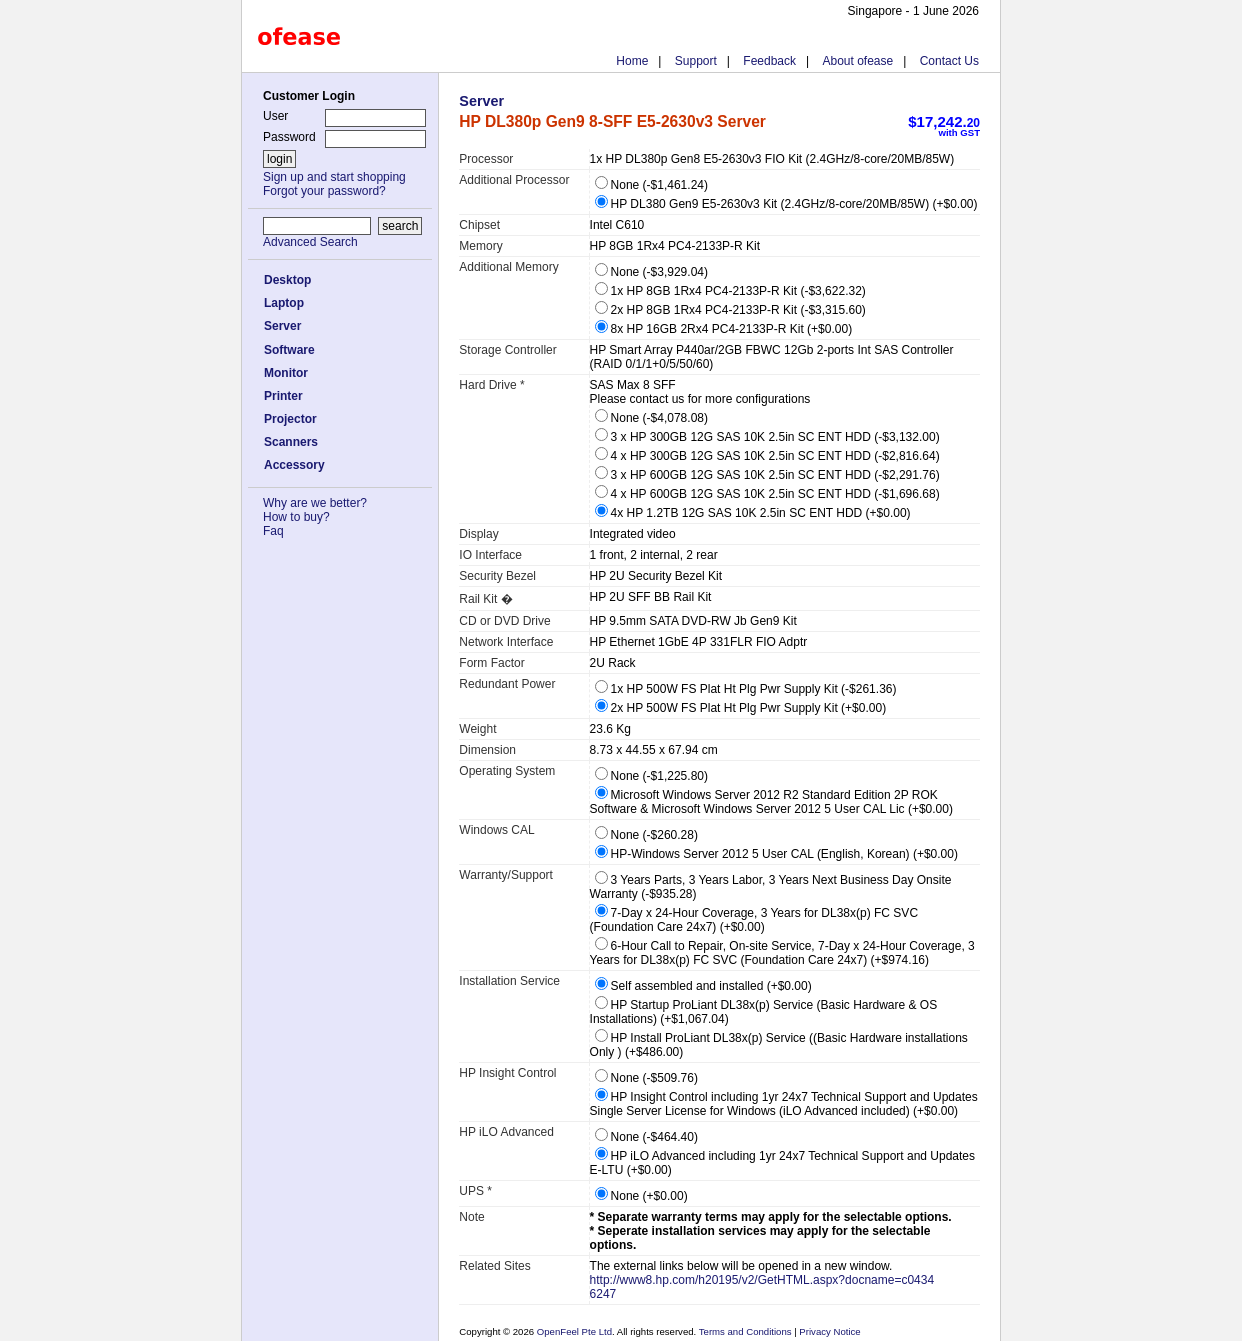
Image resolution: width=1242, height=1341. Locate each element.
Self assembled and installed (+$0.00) (703, 986)
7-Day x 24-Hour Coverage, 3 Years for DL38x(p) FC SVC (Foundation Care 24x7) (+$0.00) (754, 920)
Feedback (769, 61)
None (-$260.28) (646, 835)
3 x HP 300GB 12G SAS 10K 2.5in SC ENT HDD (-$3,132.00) (767, 437)
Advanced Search (310, 242)
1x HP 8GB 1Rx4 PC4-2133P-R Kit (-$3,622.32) (730, 291)
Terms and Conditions (746, 1331)
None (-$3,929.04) (651, 272)
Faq (273, 531)
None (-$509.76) (646, 1078)
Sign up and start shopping (334, 177)
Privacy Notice (829, 1331)
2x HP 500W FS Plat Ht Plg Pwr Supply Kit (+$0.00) (741, 708)
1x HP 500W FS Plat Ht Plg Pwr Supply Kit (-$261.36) (746, 689)
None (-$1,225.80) (651, 776)
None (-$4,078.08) (651, 418)
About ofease (857, 61)
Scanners (291, 442)
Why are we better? (315, 503)
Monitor (286, 373)
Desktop (287, 280)
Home (632, 61)
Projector (290, 419)
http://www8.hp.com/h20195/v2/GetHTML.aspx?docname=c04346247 (762, 1287)
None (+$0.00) (641, 1196)
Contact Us (949, 61)
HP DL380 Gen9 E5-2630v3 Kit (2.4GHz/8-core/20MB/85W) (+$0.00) (786, 204)
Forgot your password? (324, 191)
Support (696, 61)
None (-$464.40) (646, 1137)
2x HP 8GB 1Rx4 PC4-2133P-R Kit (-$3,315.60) (730, 310)
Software (289, 350)
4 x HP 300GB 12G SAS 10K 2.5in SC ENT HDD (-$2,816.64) (767, 456)
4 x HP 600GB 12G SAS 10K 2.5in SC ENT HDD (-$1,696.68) (767, 494)
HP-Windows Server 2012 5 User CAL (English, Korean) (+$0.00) (776, 854)
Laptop (284, 303)
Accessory (294, 465)
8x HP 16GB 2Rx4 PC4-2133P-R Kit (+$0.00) (724, 329)
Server (282, 326)
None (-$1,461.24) (651, 185)
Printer (283, 396)
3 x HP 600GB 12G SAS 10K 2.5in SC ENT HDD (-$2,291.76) (767, 475)
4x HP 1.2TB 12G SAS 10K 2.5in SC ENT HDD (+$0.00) (753, 513)
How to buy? (296, 517)
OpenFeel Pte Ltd (574, 1331)
